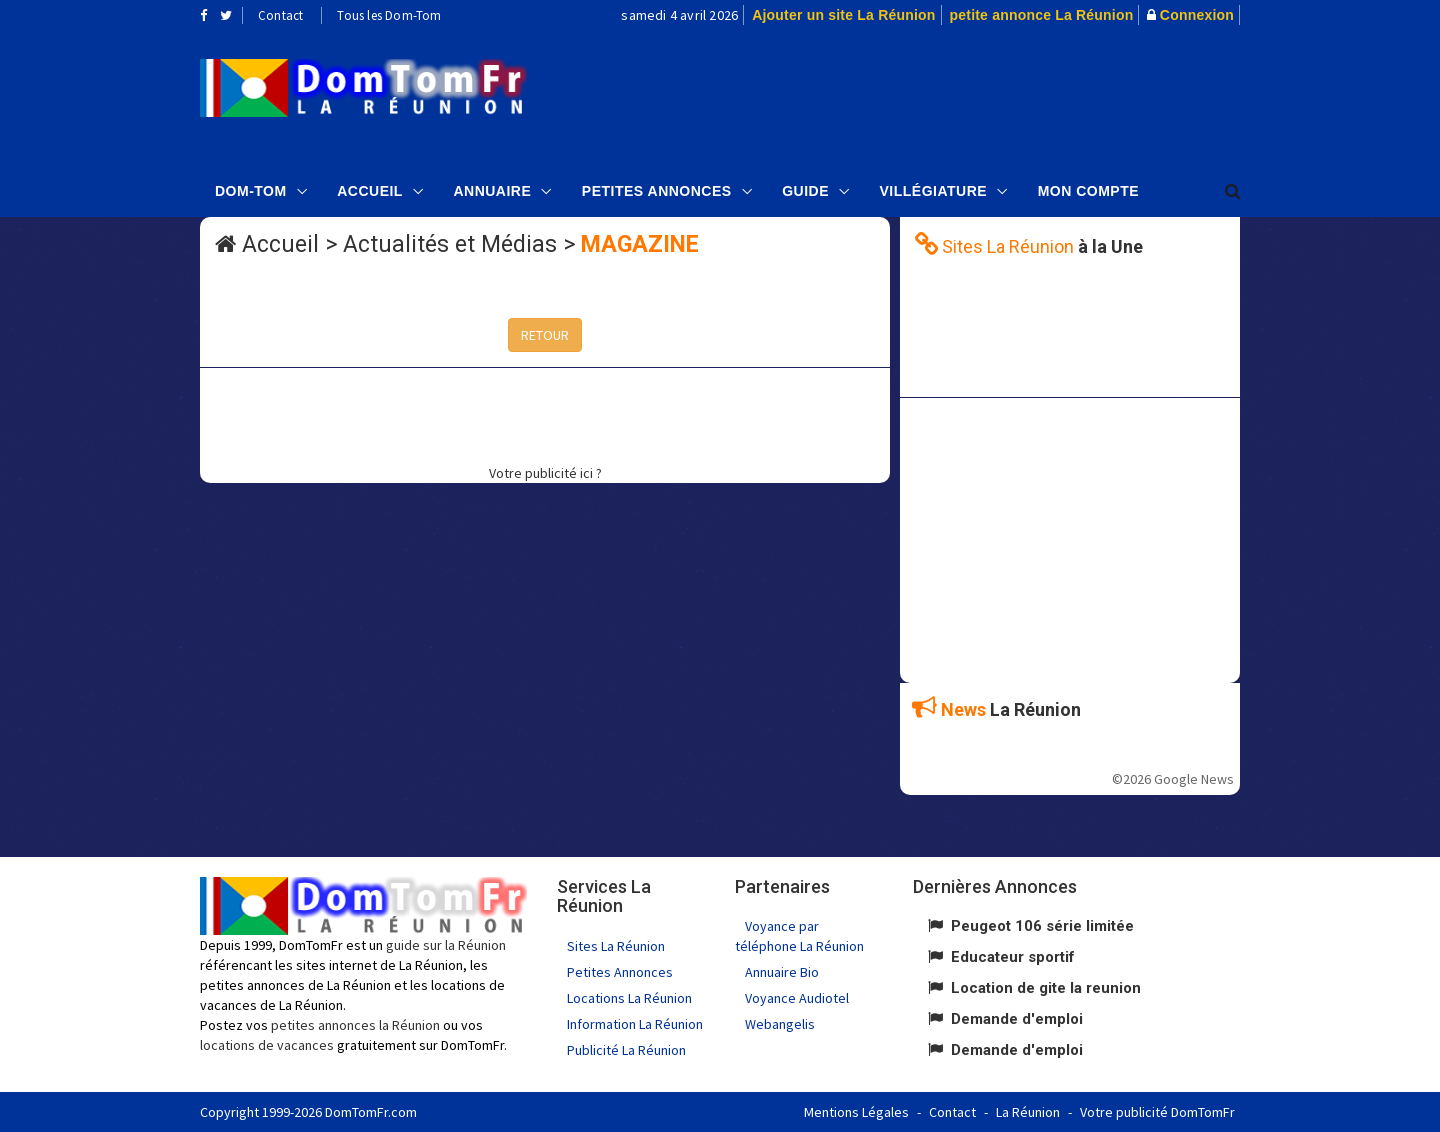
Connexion (1197, 15)
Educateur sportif (1013, 957)
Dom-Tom (251, 191)
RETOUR (545, 335)
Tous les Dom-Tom (389, 15)
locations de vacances (267, 1045)
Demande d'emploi (1017, 1019)
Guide (805, 191)
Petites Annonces (657, 191)
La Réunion (1028, 1112)
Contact (280, 15)
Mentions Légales (856, 1112)
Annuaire (492, 191)
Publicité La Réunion (626, 1050)
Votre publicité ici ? (545, 473)
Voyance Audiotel (797, 998)
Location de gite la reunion (1046, 988)
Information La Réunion (635, 1024)
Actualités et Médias (450, 244)
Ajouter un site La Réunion (843, 15)
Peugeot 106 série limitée (1042, 926)
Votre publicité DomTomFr (1157, 1112)
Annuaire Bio (782, 972)
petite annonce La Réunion (1042, 15)
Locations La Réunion (629, 998)
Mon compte (1088, 191)
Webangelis (780, 1024)
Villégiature (934, 191)
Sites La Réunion (616, 946)
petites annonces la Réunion (355, 1025)
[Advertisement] (921, 96)
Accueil (370, 191)
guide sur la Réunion (446, 945)
